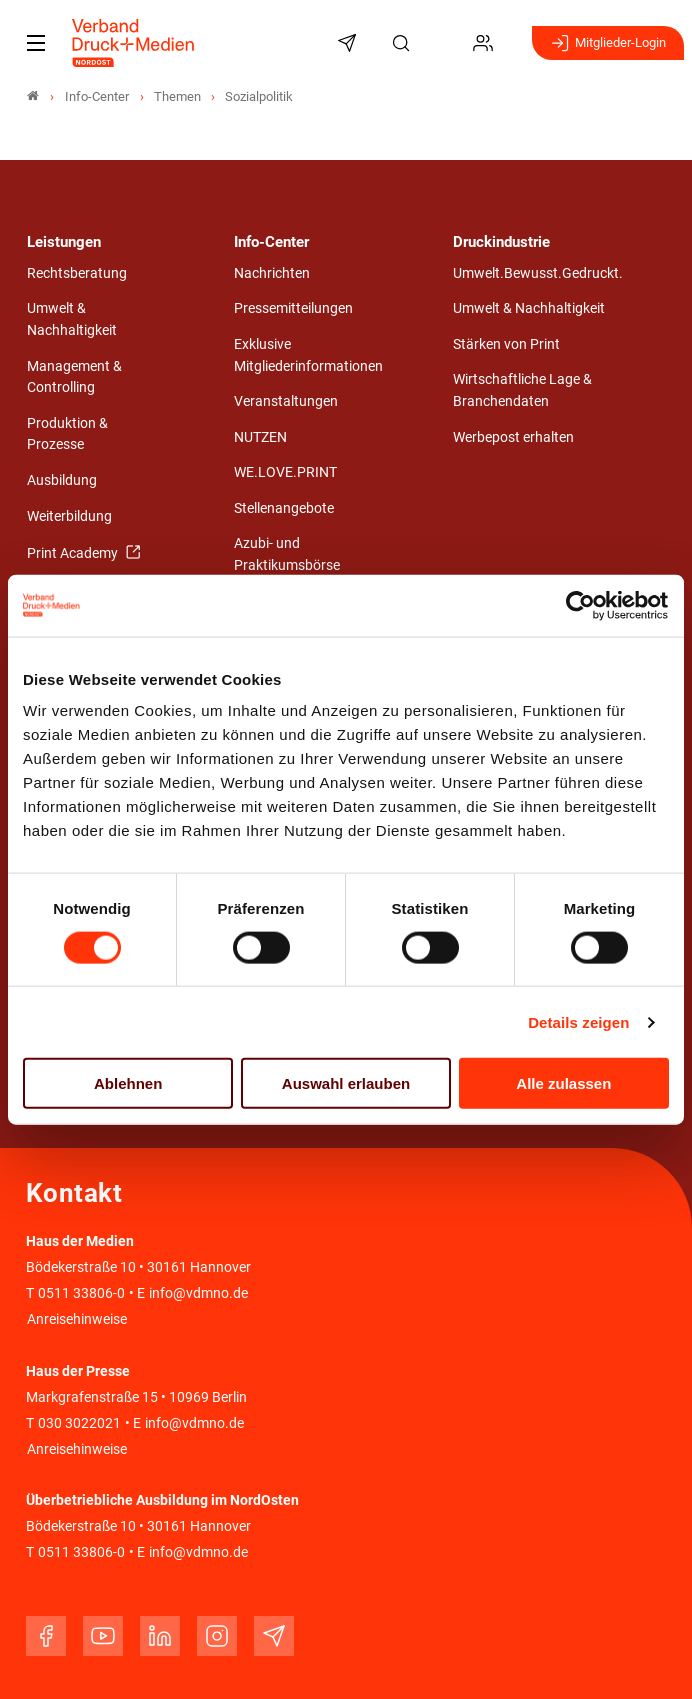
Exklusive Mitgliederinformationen (308, 355)
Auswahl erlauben (346, 1083)
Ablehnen (128, 1083)
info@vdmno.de (198, 1293)
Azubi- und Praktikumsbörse (287, 554)
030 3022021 (78, 1423)
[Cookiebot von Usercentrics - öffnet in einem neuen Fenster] (581, 605)
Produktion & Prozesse (67, 434)
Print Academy (74, 553)
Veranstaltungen (286, 401)
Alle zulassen (563, 1083)
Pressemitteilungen (293, 308)
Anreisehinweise (77, 1319)
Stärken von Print (506, 344)
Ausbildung (62, 480)
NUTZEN (260, 437)
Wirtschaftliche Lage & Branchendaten (522, 390)
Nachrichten (272, 273)
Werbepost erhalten (513, 437)
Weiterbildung (69, 516)
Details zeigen (578, 1021)
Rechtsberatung (77, 273)
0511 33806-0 (81, 1293)
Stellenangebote (284, 508)
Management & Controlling (74, 377)
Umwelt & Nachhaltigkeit (72, 319)
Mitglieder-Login (608, 43)
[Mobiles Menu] (36, 43)
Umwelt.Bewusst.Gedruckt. (538, 273)
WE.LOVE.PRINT (285, 472)
